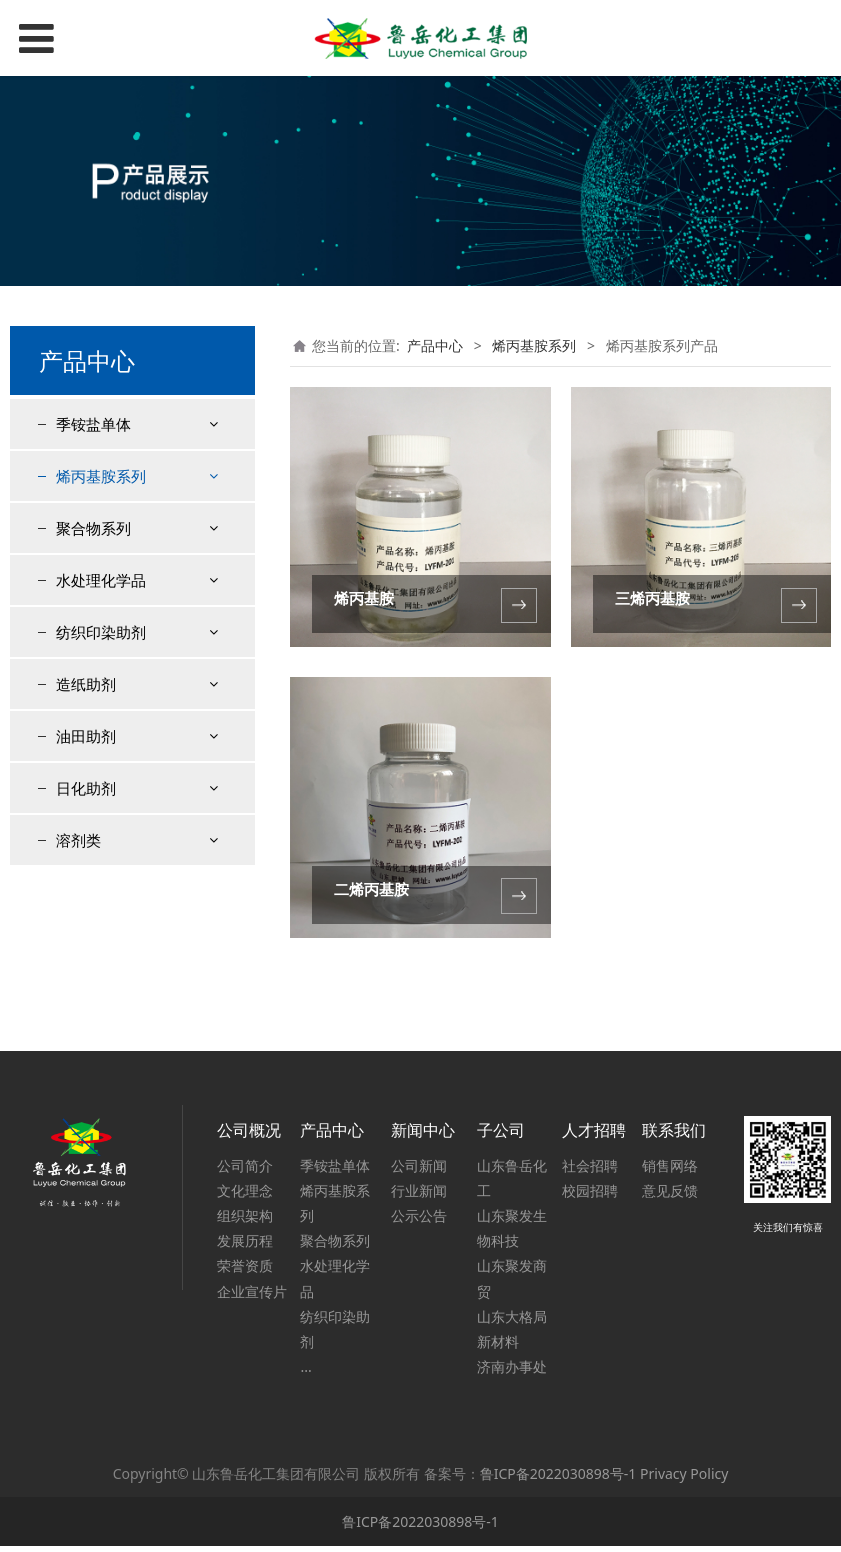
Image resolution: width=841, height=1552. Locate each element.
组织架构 (245, 1221)
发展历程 (245, 1247)
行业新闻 (419, 1196)
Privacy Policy (684, 1479)
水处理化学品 (101, 732)
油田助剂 (86, 888)
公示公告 (419, 1221)
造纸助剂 (86, 836)
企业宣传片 (252, 1297)
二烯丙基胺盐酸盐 (128, 595)
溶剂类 (78, 992)
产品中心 (435, 345)
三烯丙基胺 (652, 598)
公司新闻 (419, 1171)
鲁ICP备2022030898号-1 (558, 1479)
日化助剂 (86, 940)
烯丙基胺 (364, 598)
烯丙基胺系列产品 (128, 524)
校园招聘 (590, 1196)
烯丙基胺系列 (101, 476)
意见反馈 (670, 1196)
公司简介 (245, 1171)
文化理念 (245, 1196)
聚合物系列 (93, 680)
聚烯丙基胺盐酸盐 (128, 630)
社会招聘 (590, 1171)
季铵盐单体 (93, 424)
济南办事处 (512, 1372)
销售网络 (670, 1171)
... (305, 1372)
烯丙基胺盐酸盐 (121, 560)
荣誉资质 (245, 1272)
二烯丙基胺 (371, 889)
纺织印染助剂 (101, 784)
